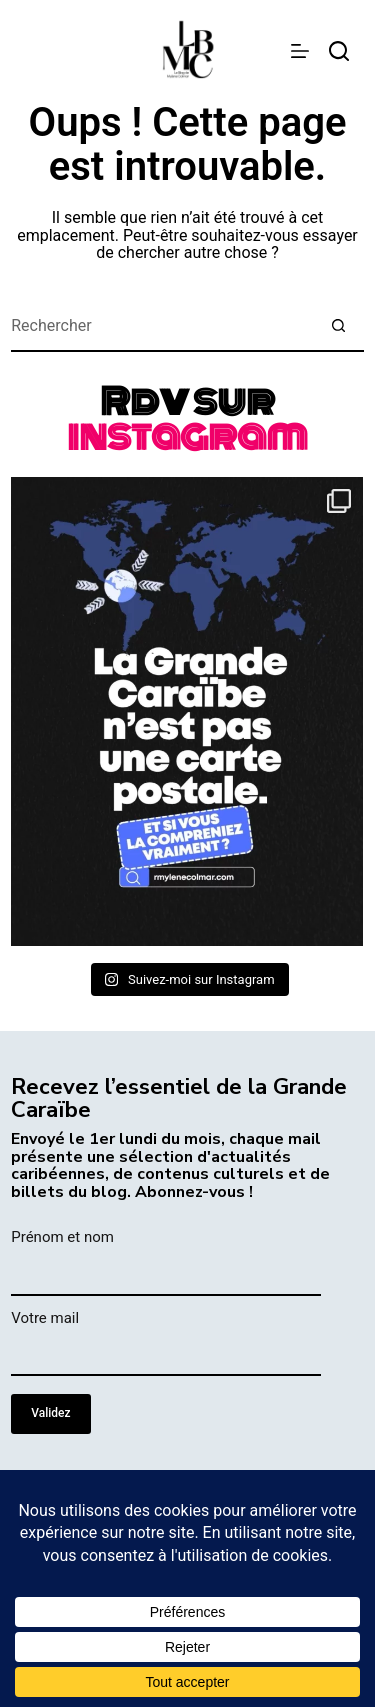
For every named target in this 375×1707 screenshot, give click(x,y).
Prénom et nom (62, 1237)
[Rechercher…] (162, 327)
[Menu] (300, 51)
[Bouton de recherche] (339, 327)
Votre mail (45, 1318)
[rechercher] (339, 51)
